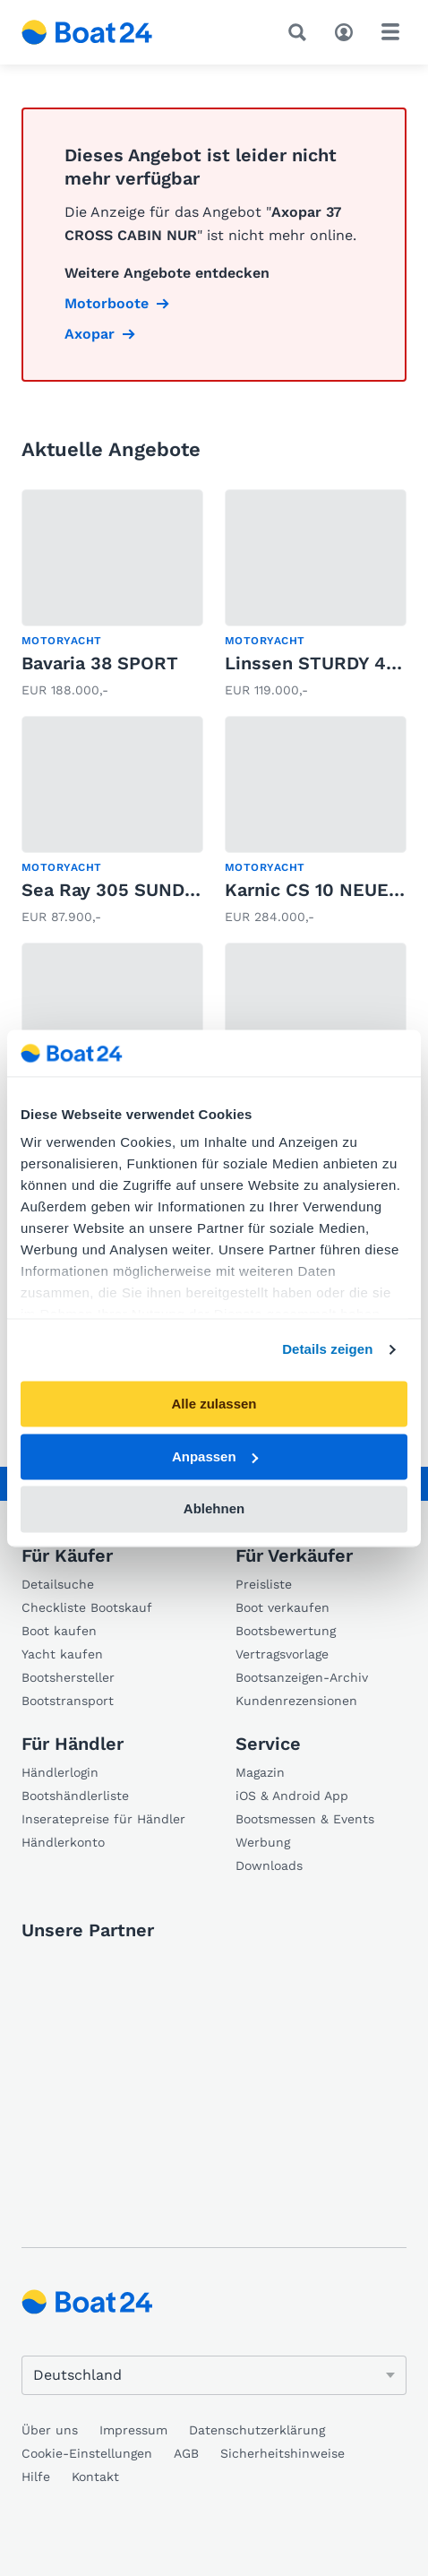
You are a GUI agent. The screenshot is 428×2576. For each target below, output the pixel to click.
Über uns (49, 2430)
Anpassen (215, 1456)
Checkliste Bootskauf (86, 1607)
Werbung (262, 1842)
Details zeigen (327, 1349)
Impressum (133, 2430)
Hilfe (35, 2476)
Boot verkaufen (282, 1607)
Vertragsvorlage (282, 1654)
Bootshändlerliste (75, 1795)
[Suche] (301, 32)
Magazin (260, 1772)
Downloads (269, 1865)
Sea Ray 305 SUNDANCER (133, 889)
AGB (186, 2453)
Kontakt (95, 2476)
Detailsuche (57, 1584)
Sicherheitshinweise (282, 2453)
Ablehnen (214, 1509)
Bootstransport (67, 1700)
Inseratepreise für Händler (103, 1819)
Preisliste (263, 1584)
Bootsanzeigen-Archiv (301, 1677)
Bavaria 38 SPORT (99, 663)
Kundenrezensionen (296, 1700)
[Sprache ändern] (214, 2375)
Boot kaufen (59, 1631)
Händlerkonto (63, 1842)
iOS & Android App (291, 1795)
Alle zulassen (213, 1403)
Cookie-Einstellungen (86, 2453)
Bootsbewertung (285, 1631)
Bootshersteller (68, 1677)
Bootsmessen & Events (304, 1819)
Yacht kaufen (62, 1654)
